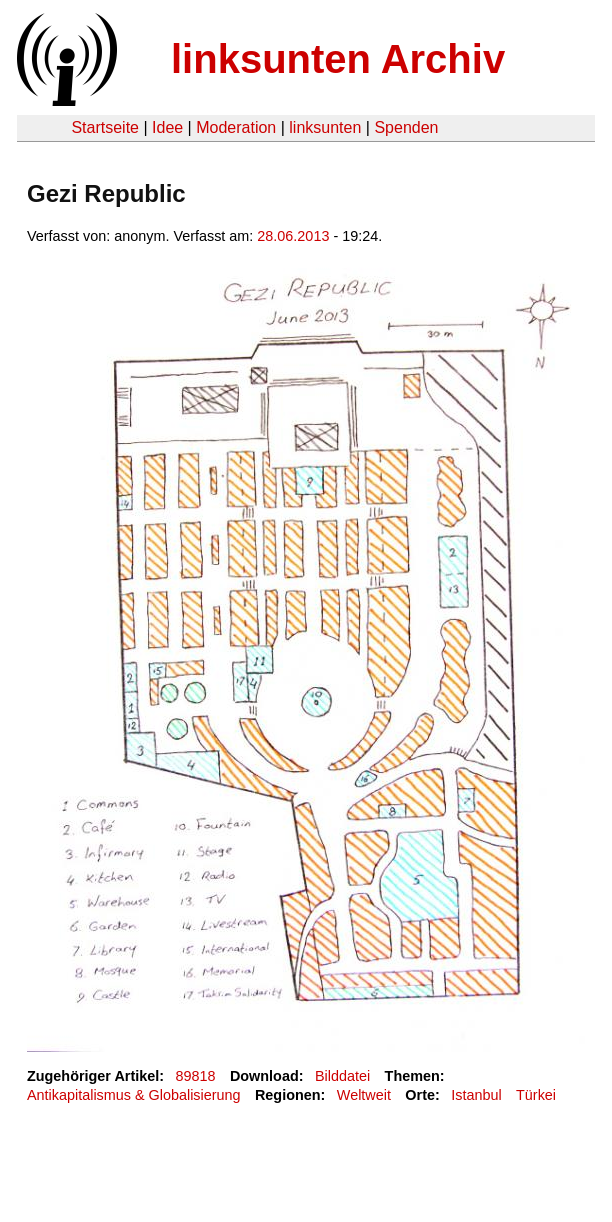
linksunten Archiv (338, 59)
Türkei (536, 1095)
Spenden (406, 127)
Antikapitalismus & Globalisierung (134, 1095)
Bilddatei (342, 1076)
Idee (167, 127)
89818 (196, 1076)
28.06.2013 (293, 236)
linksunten (325, 127)
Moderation (236, 127)
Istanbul (476, 1095)
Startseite (105, 127)
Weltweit (364, 1095)
